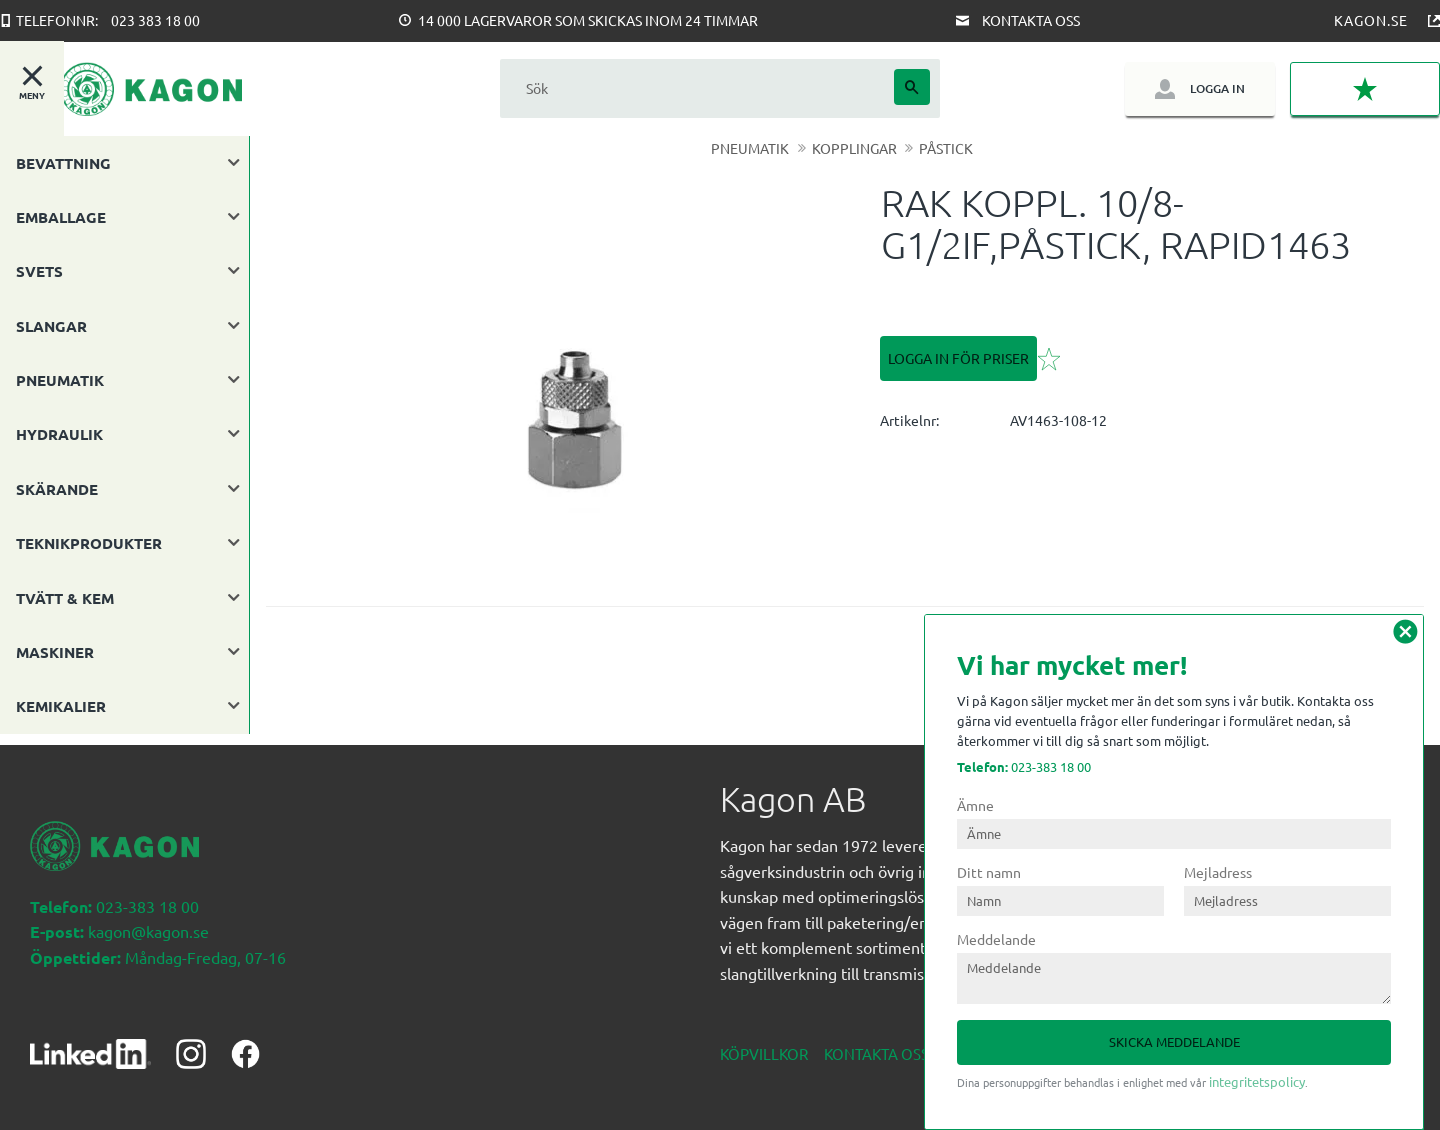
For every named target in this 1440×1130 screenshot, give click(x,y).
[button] (1365, 89)
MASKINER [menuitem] (55, 652)
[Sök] (912, 87)
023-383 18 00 (1024, 766)
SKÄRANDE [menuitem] (57, 489)
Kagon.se (1371, 20)
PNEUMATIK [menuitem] (60, 380)
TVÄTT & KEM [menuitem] (65, 598)
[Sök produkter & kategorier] (697, 88)
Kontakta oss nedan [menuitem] (904, 1042)
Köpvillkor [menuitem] (764, 1042)
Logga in (1217, 88)
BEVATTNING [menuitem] (63, 163)
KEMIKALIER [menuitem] (61, 706)
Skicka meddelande (1174, 1041)
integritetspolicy (1257, 1081)
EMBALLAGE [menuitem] (61, 217)
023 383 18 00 (155, 20)
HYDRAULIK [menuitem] (59, 434)
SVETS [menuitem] (39, 271)
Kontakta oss (1031, 20)
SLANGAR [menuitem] (51, 326)
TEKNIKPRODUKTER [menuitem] (89, 543)
